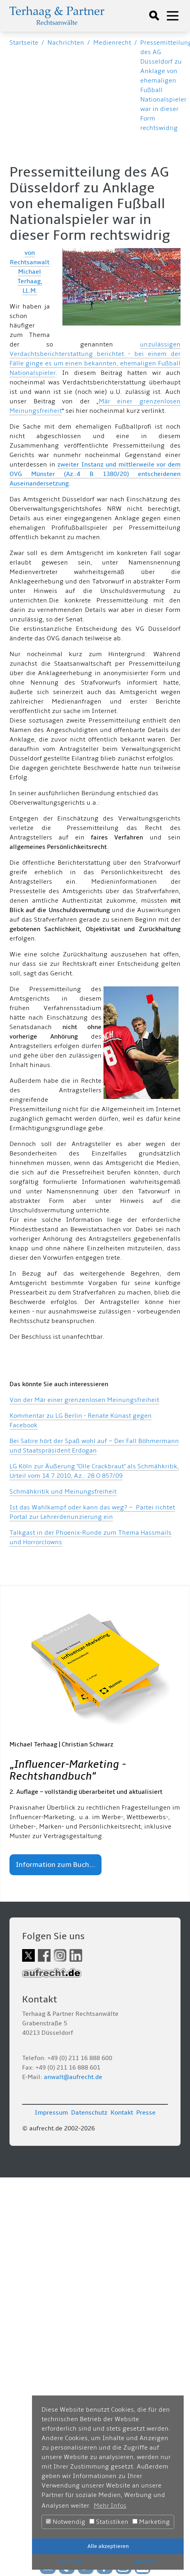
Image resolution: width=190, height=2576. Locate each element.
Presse (146, 2113)
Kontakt (122, 2113)
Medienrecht (112, 43)
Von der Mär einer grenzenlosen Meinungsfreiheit (84, 1400)
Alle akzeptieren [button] (108, 2546)
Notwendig (65, 2522)
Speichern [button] (70, 2561)
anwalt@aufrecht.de (73, 2077)
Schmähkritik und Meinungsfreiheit (63, 1492)
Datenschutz (89, 2113)
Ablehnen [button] (146, 2561)
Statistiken (108, 2522)
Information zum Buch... (55, 1865)
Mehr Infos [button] (110, 2506)
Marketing (151, 2522)
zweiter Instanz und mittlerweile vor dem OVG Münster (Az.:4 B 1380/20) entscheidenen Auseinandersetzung (95, 474)
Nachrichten (65, 43)
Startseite (23, 43)
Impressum (51, 2113)
